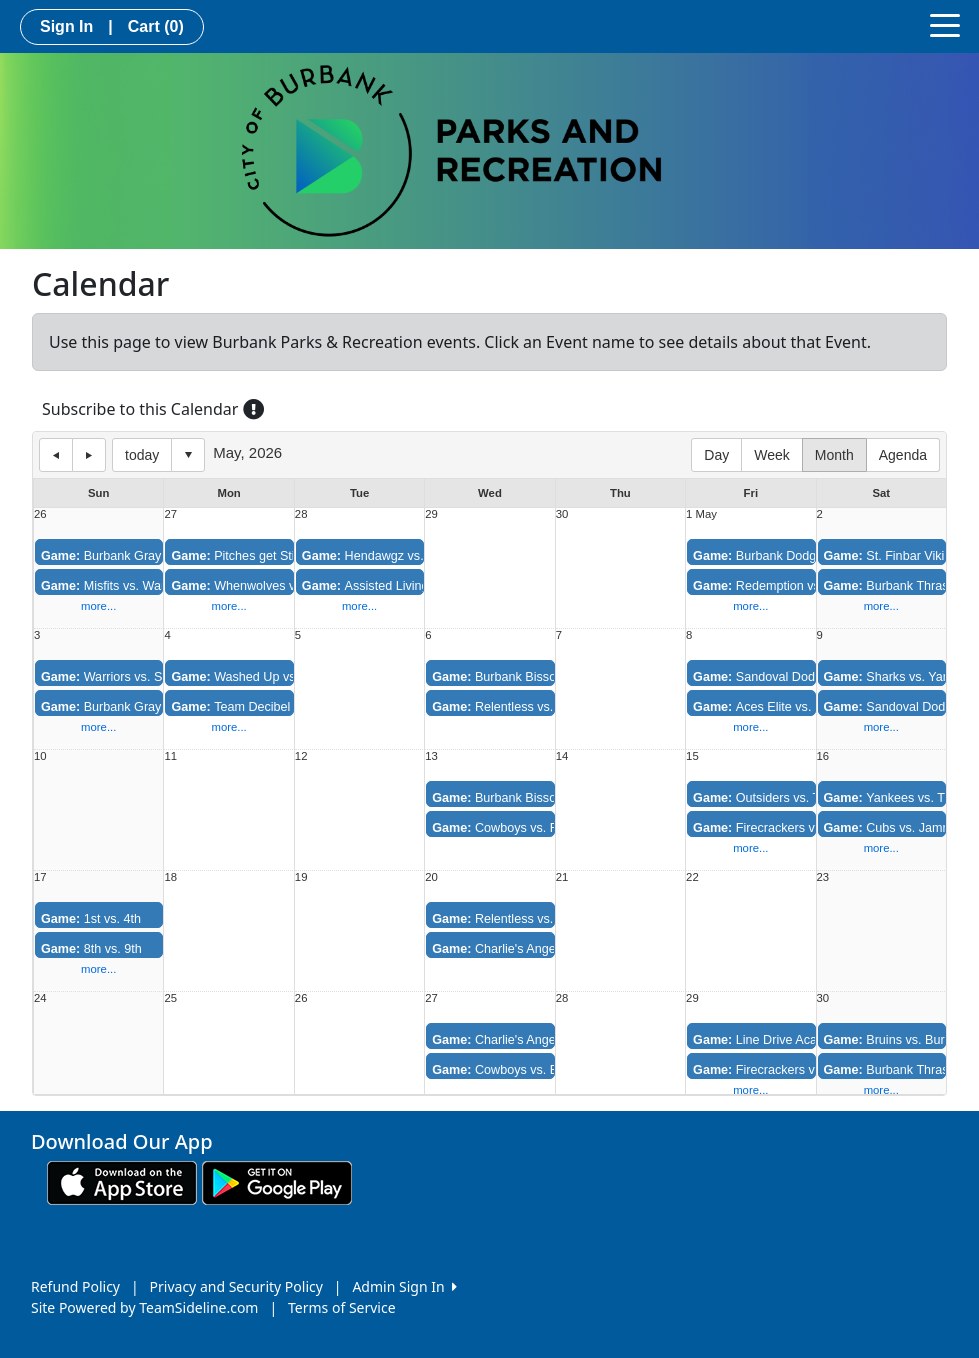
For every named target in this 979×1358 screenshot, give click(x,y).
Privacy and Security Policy (236, 1286)
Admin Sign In (404, 1286)
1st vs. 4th (91, 919)
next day (89, 455)
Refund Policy (75, 1286)
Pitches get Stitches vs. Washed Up (292, 556)
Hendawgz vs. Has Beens (395, 556)
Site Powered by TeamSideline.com (144, 1307)
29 (431, 514)
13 (431, 756)
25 (170, 998)
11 (170, 756)
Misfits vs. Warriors (115, 586)
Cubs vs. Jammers (897, 828)
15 (692, 756)
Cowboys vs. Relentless (520, 828)
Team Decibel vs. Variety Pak (274, 707)
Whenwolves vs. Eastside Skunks (286, 586)
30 (562, 514)
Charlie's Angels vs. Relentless (539, 1040)
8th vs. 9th (91, 949)
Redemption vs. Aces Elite (787, 586)
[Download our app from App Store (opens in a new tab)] (122, 1181)
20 (431, 877)
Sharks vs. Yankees (900, 677)
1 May (701, 514)
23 (823, 877)
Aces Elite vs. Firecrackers (788, 707)
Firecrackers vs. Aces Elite (788, 1070)
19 (301, 877)
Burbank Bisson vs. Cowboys (535, 677)
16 (823, 756)
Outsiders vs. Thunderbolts (789, 798)
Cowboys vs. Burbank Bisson (535, 1070)
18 (170, 877)
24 (40, 998)
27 (170, 514)
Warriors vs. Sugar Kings (132, 677)
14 (562, 756)
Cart (156, 26)
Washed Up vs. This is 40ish (271, 677)
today (142, 455)
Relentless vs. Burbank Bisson (538, 919)
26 (40, 514)
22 (692, 877)
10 (40, 756)
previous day (56, 455)
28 (301, 514)
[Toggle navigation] (945, 24)
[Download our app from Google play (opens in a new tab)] (277, 1181)
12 (301, 756)
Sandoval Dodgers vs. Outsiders (804, 677)
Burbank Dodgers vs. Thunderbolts (811, 556)
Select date (188, 455)
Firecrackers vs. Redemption (794, 828)
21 (562, 877)
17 (40, 877)
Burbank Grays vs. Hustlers (139, 707)
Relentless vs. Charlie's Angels (539, 707)
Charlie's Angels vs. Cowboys (536, 949)
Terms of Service (342, 1307)
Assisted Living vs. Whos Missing (416, 586)
